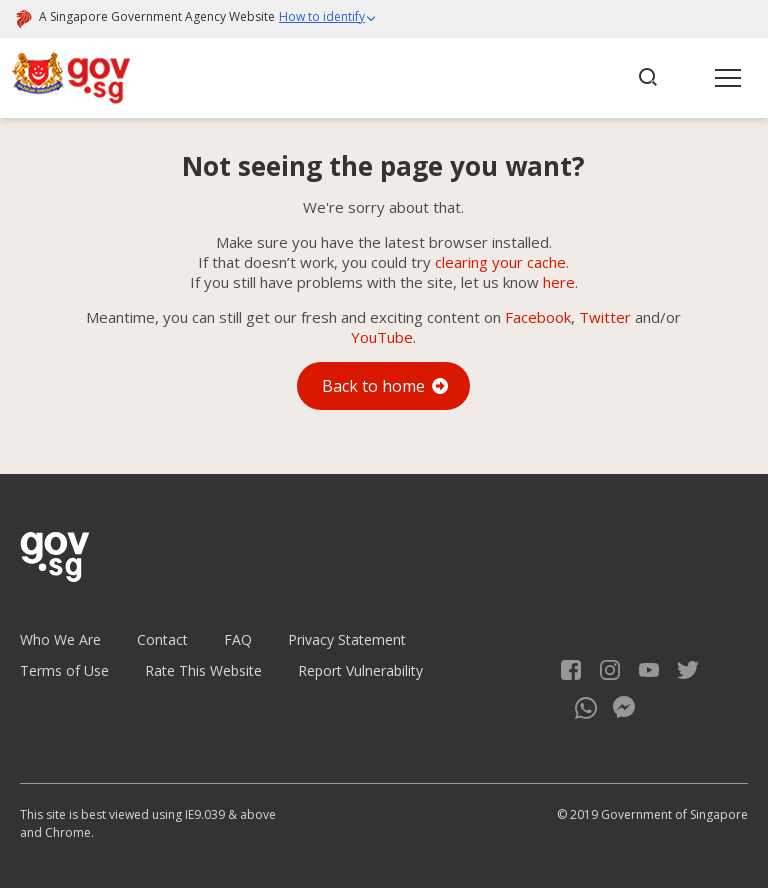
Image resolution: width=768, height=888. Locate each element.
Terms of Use (64, 670)
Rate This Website (203, 670)
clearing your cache (500, 262)
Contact (162, 639)
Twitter (605, 317)
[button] (328, 19)
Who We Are (60, 639)
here (559, 282)
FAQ (238, 639)
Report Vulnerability (360, 670)
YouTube (382, 337)
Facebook (538, 317)
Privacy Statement (347, 639)
